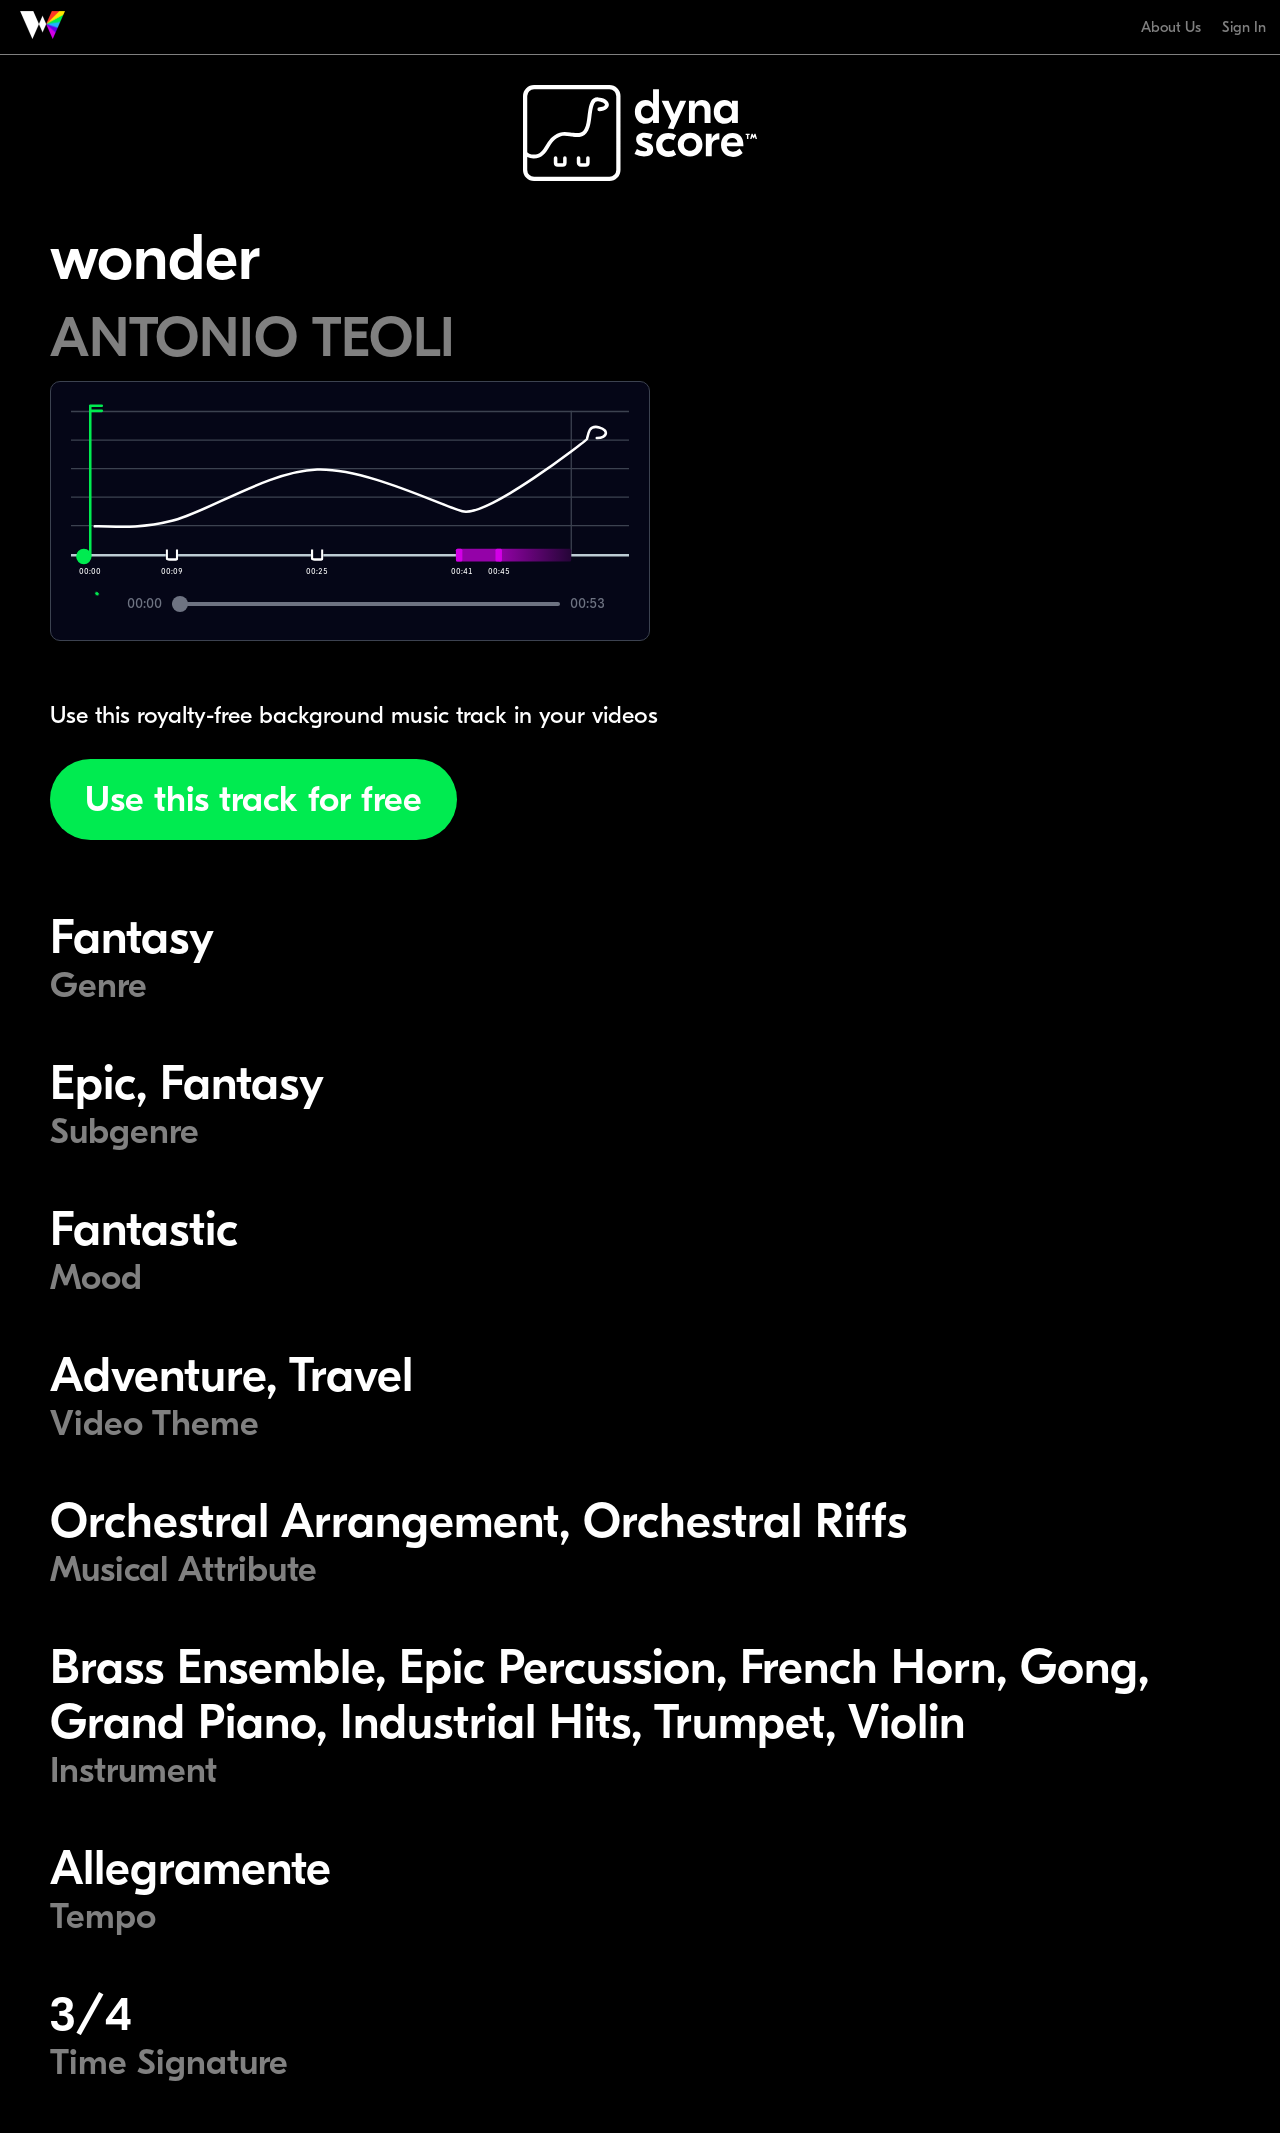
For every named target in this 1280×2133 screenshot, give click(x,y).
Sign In (1244, 27)
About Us (1171, 27)
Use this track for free (253, 799)
